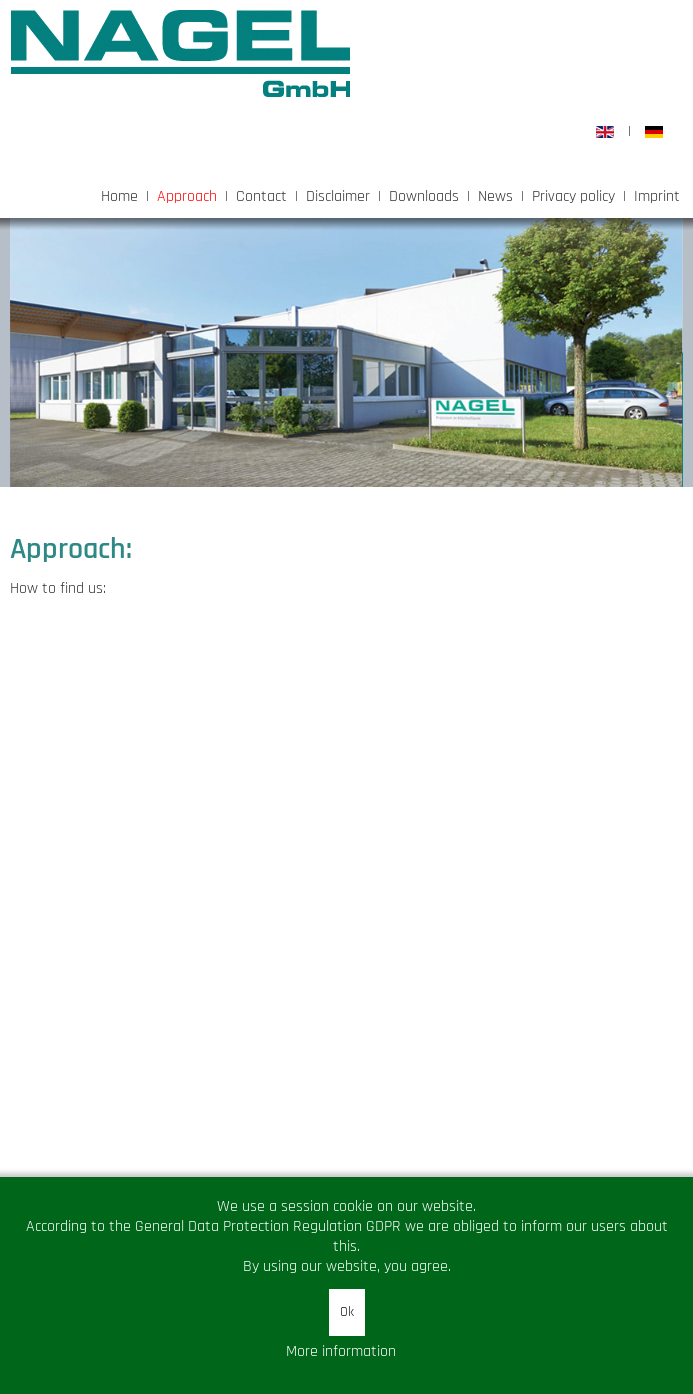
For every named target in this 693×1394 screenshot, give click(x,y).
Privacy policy (573, 196)
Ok (347, 1312)
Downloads (424, 196)
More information (341, 1351)
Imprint (657, 196)
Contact (261, 196)
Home (119, 196)
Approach (187, 196)
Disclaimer (338, 196)
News (495, 196)
